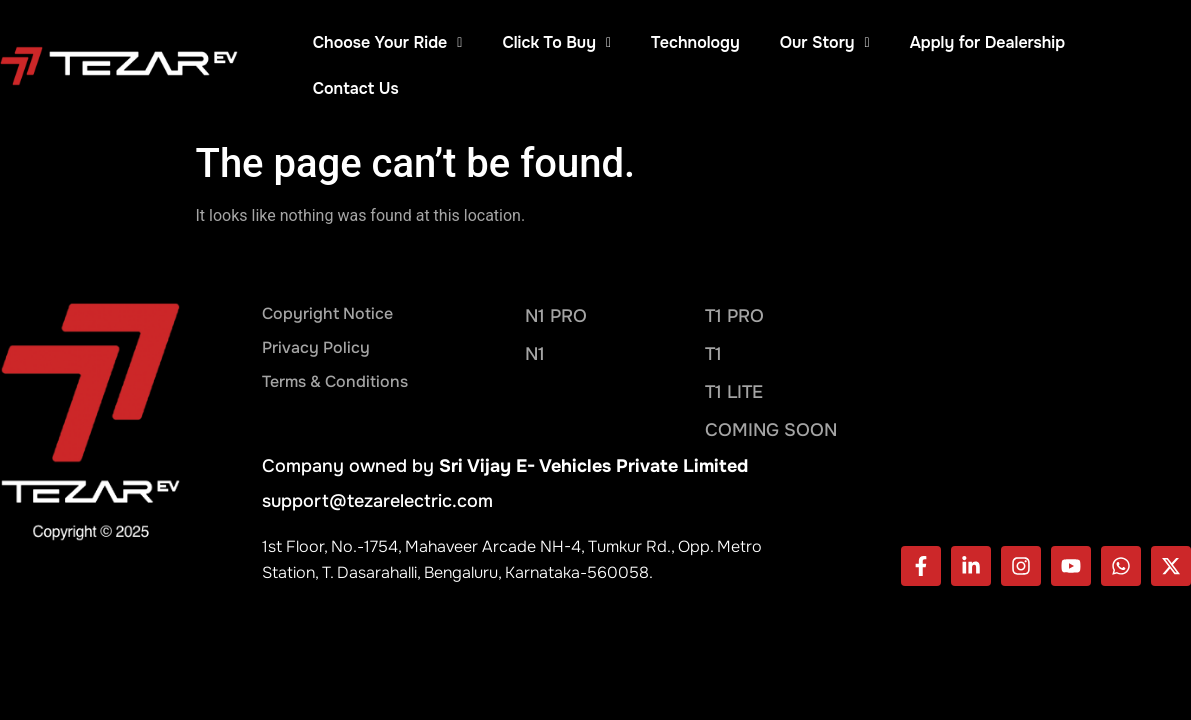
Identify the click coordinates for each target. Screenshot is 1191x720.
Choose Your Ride (388, 42)
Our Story (825, 42)
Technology (695, 42)
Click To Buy (556, 42)
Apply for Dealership (987, 42)
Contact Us (356, 88)
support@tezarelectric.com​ (377, 501)
